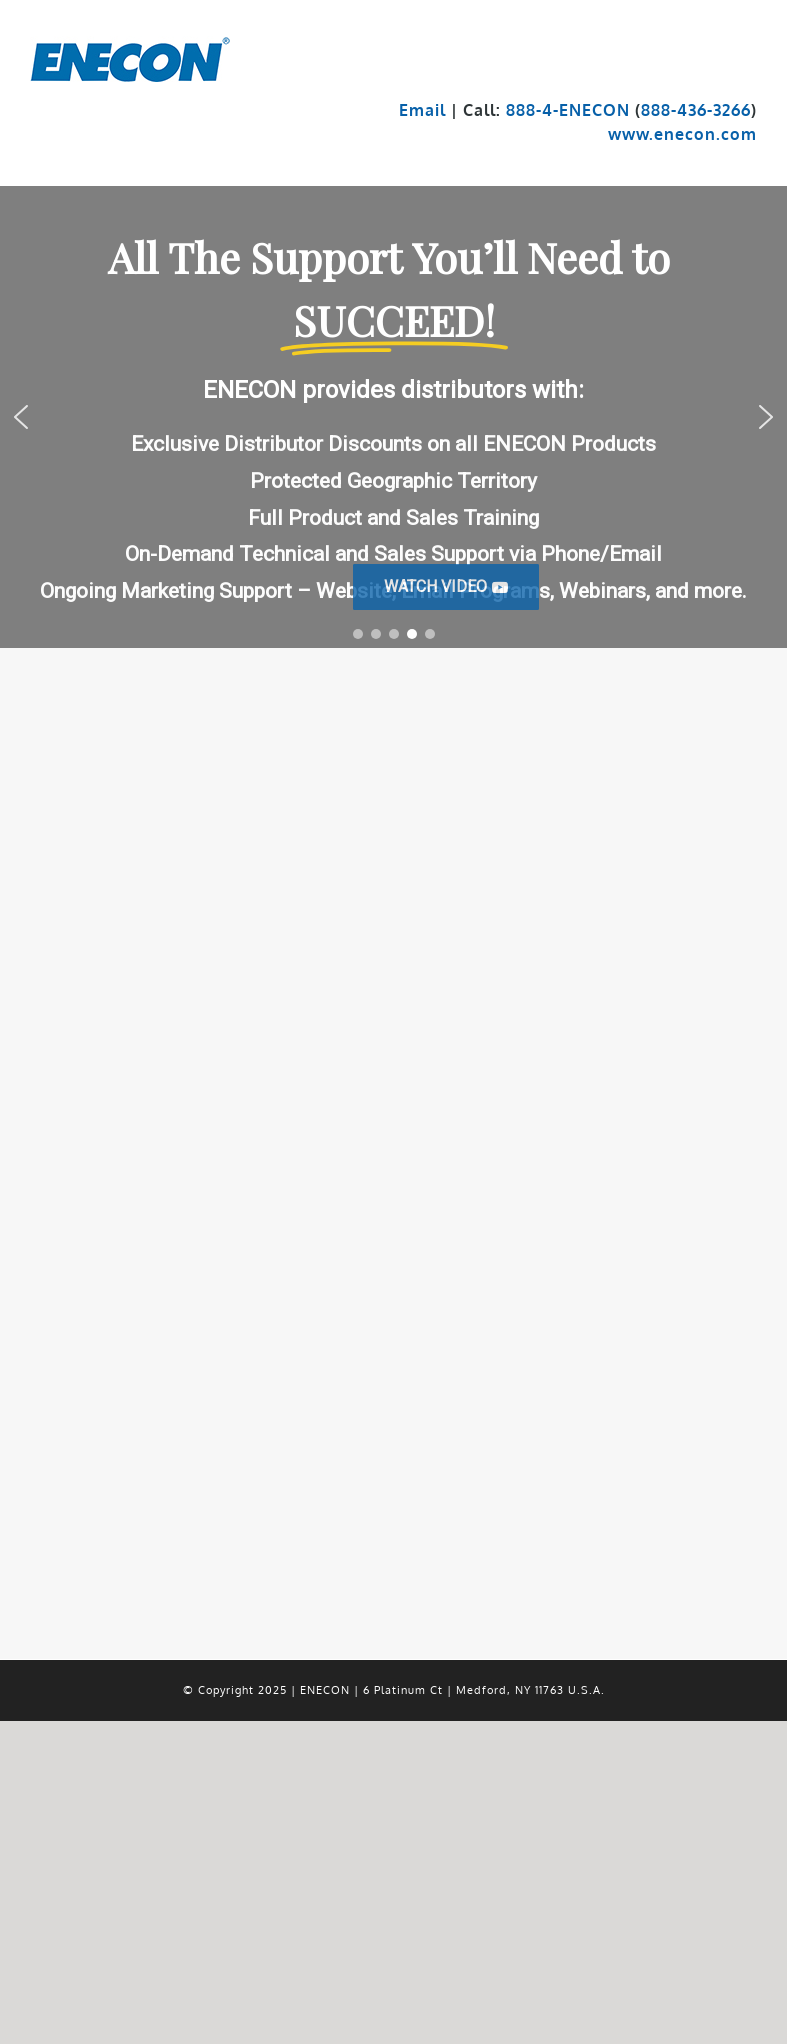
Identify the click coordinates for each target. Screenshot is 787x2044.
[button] (446, 587)
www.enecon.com (682, 134)
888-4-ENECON (568, 110)
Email (422, 110)
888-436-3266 (696, 110)
